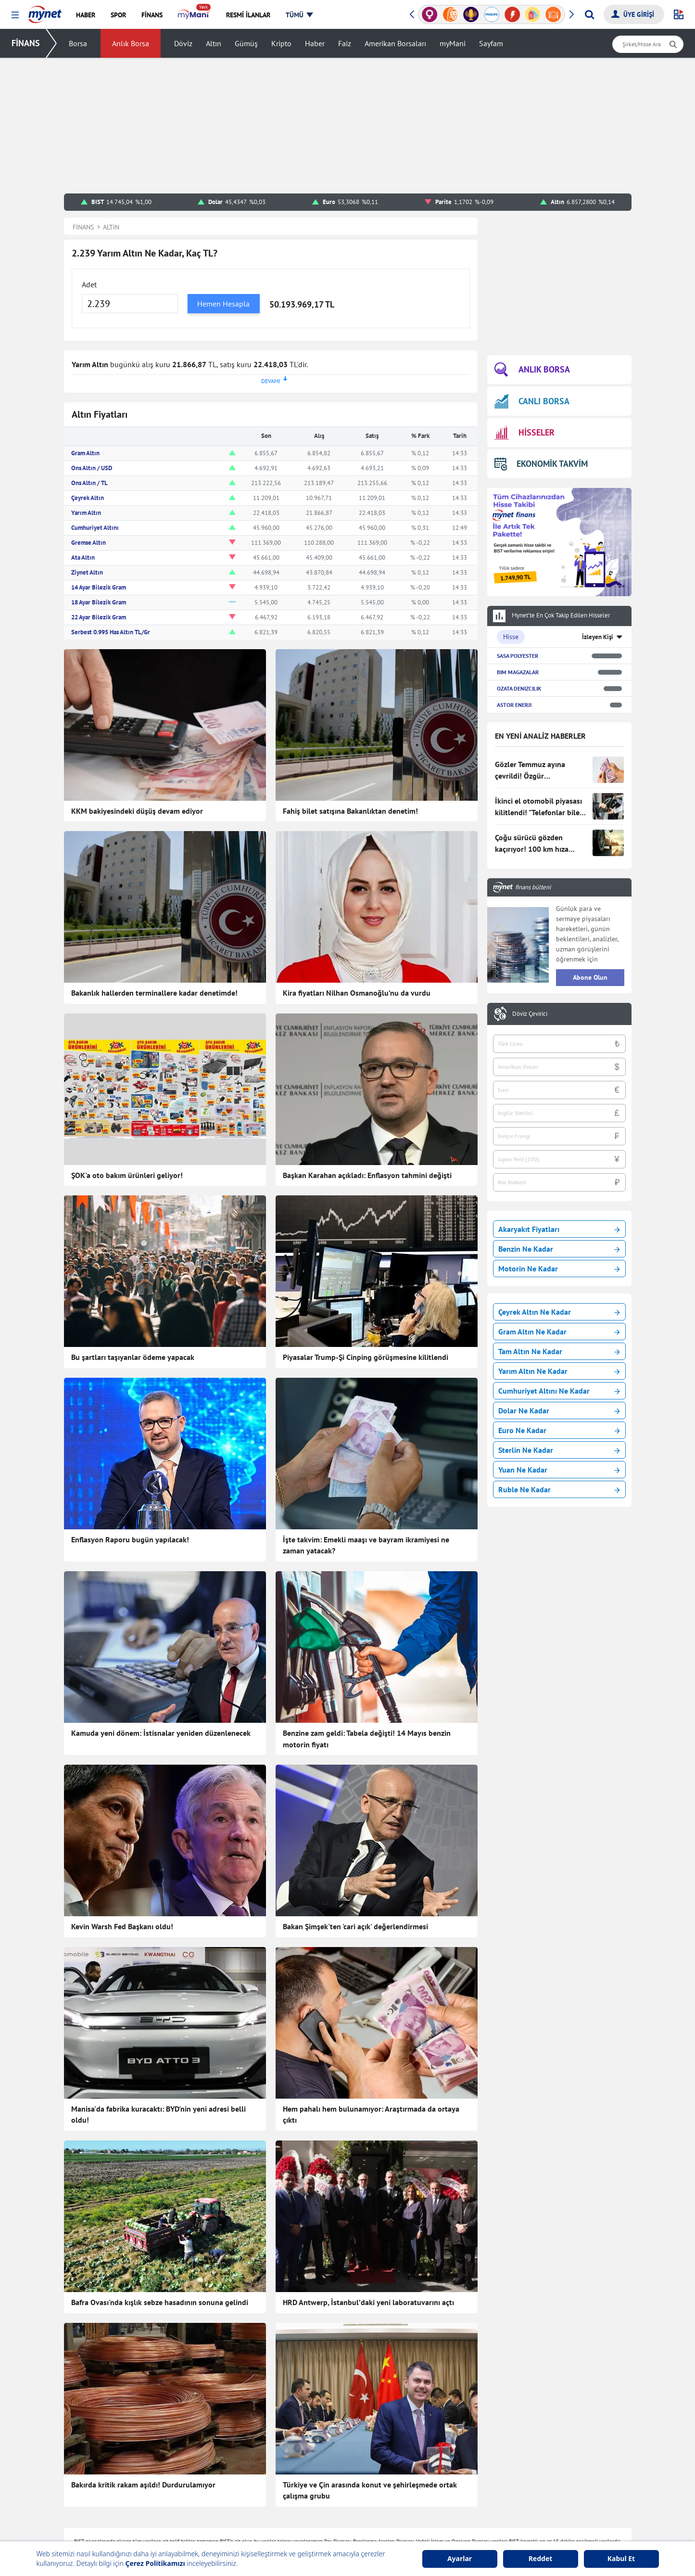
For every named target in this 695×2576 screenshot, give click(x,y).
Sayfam (491, 43)
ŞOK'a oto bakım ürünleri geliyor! (127, 1175)
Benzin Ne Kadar (559, 1249)
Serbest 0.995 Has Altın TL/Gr (110, 632)
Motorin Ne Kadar (559, 1268)
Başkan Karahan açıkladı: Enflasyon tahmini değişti (367, 1175)
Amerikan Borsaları (395, 43)
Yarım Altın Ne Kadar (559, 1371)
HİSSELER (524, 432)
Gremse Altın (88, 542)
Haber (315, 43)
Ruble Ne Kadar (559, 1489)
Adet (89, 284)
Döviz (183, 43)
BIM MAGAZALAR (518, 672)
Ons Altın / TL (89, 483)
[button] (15, 15)
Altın (213, 43)
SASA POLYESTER (517, 655)
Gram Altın (85, 453)
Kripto (281, 43)
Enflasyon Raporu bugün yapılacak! (130, 1539)
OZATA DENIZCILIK (519, 688)
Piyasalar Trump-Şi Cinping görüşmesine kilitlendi (365, 1357)
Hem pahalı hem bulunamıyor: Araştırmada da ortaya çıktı (371, 2114)
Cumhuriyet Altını (95, 528)
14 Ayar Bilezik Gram (98, 587)
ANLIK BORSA (532, 369)
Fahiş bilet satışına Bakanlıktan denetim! (350, 811)
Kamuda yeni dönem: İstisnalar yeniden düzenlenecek (161, 1733)
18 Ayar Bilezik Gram (98, 602)
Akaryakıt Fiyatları (559, 1229)
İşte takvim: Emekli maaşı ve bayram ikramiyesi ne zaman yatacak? (366, 1545)
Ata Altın (83, 557)
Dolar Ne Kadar (559, 1410)
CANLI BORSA (531, 401)
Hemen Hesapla (223, 303)
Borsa (78, 43)
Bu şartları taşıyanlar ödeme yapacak (132, 1357)
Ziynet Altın (87, 572)
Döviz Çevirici (529, 1014)
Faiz (344, 43)
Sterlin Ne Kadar (559, 1450)
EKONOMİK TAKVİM (541, 464)
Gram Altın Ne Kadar (559, 1331)
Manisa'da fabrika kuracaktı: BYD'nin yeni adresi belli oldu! (158, 2114)
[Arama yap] (589, 14)
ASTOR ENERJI (514, 704)
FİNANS (26, 43)
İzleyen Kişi (597, 637)
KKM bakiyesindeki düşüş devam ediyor (137, 811)
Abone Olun (590, 977)
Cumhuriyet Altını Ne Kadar (559, 1391)
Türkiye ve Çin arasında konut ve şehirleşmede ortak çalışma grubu (370, 2490)
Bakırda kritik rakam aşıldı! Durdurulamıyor (143, 2484)
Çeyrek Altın (87, 498)
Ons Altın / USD (91, 468)
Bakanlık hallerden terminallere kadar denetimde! (154, 993)
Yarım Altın (86, 513)
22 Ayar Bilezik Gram (98, 617)
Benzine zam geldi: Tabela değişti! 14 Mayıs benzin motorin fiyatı (367, 1738)
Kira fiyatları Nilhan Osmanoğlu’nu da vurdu (356, 993)
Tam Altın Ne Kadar (559, 1351)
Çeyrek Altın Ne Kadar (559, 1312)
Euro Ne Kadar (559, 1430)
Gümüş (246, 43)
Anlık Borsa (130, 43)
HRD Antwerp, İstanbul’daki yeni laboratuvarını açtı (368, 2302)
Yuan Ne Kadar (559, 1469)
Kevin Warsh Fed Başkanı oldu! (122, 1926)
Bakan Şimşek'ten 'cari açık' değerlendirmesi (355, 1926)
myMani (453, 43)
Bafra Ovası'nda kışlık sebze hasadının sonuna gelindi (159, 2302)
